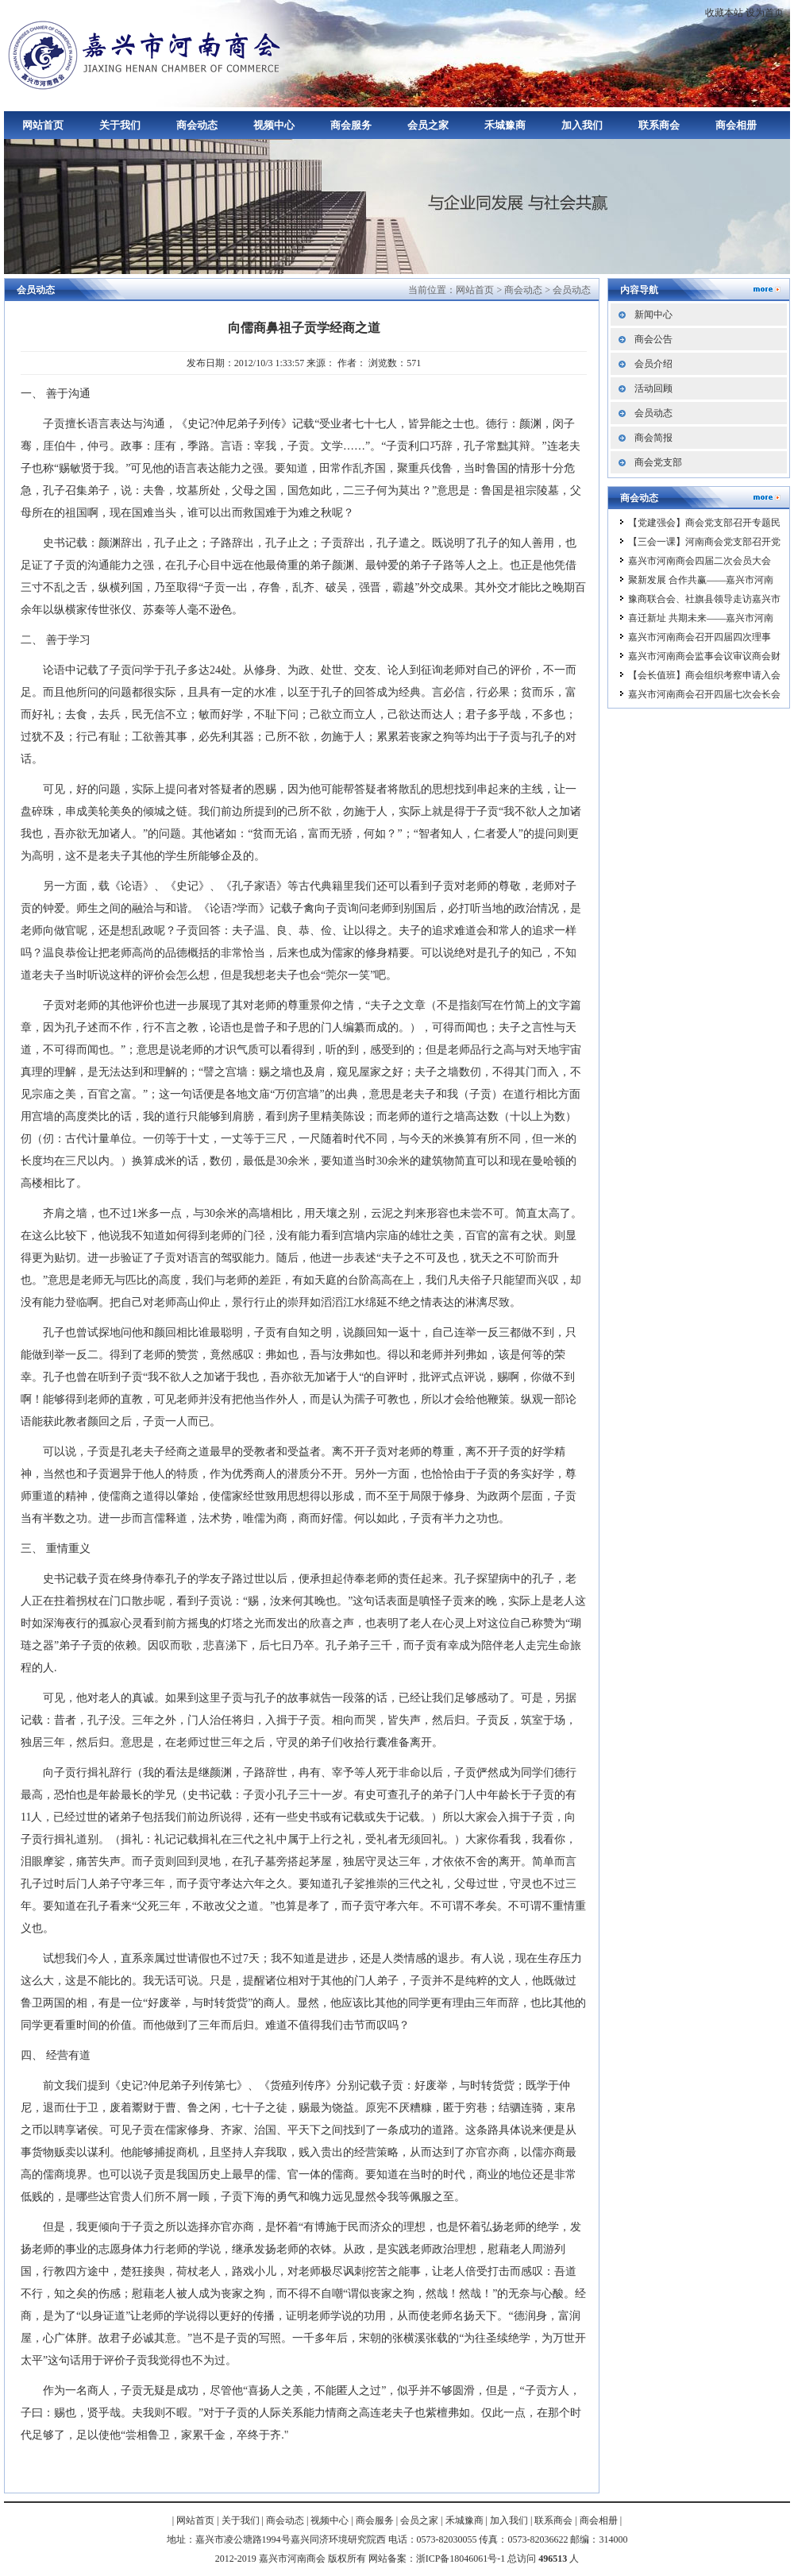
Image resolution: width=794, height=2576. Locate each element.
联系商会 (659, 125)
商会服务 (351, 125)
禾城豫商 (505, 125)
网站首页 (43, 125)
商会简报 (653, 437)
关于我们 (120, 125)
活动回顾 (653, 388)
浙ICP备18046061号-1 (461, 2558)
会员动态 (572, 289)
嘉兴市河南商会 (147, 53)
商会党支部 (658, 462)
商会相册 (736, 125)
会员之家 (428, 125)
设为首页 (765, 12)
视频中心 (274, 125)
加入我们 (582, 125)
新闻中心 (653, 314)
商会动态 (197, 125)
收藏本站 (724, 12)
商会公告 (653, 339)
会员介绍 (653, 363)
